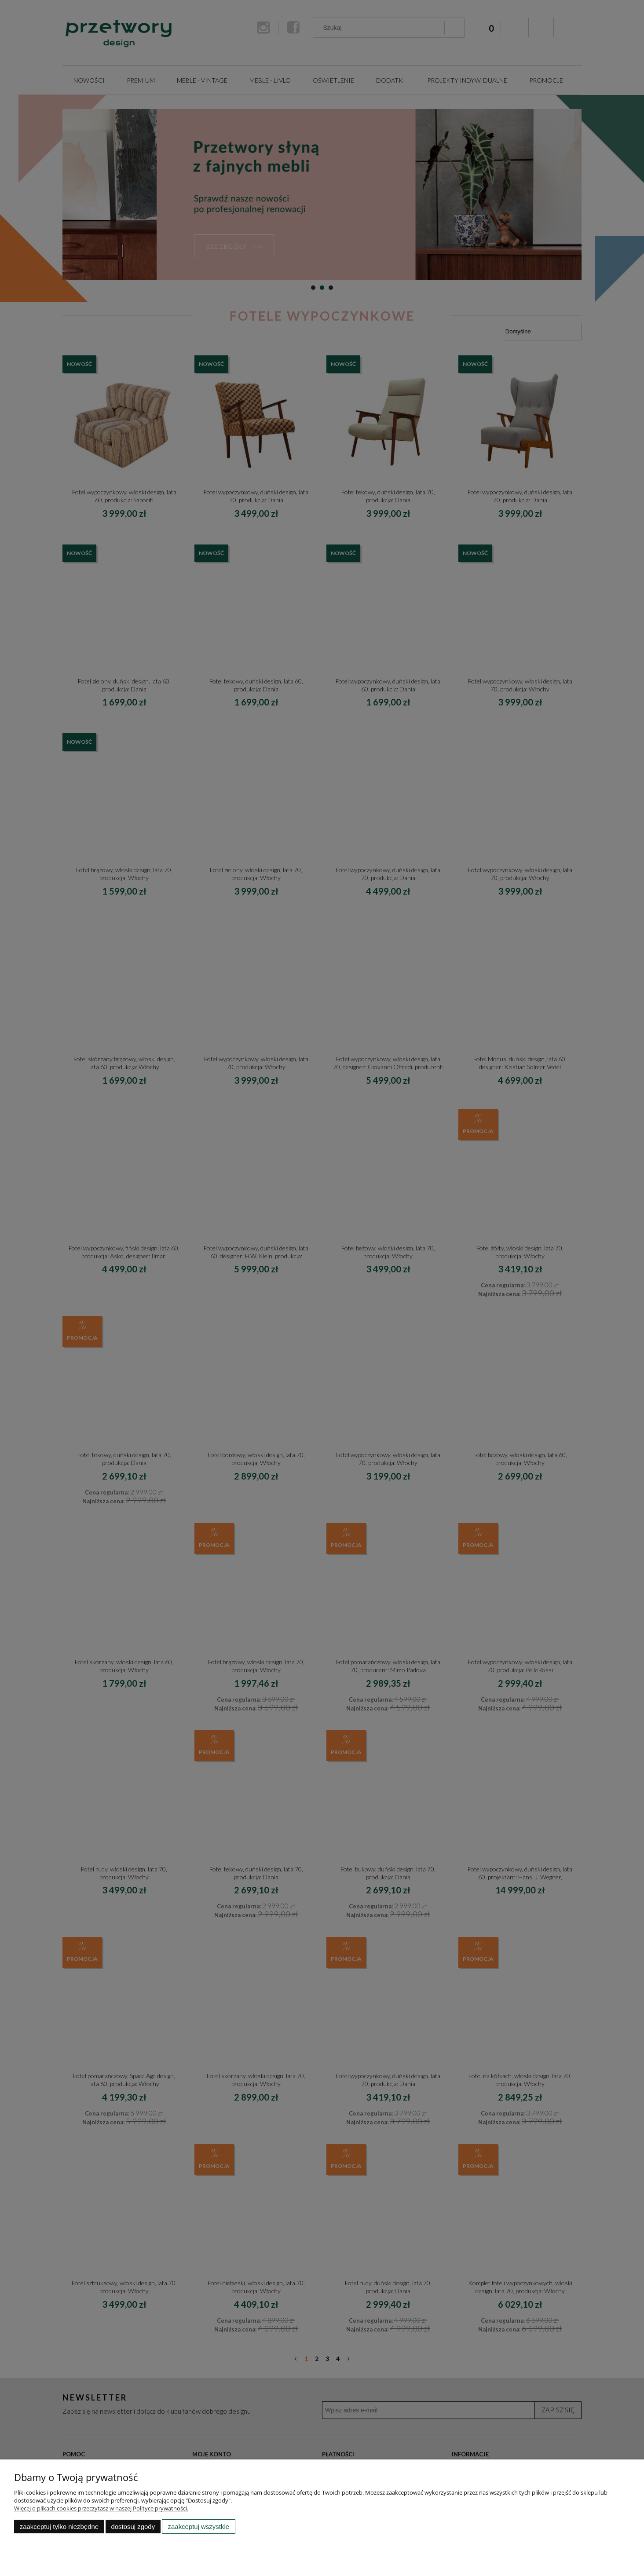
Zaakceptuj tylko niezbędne (59, 2526)
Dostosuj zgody (133, 2526)
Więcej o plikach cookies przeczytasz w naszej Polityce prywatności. (101, 2508)
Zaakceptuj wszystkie (198, 2526)
